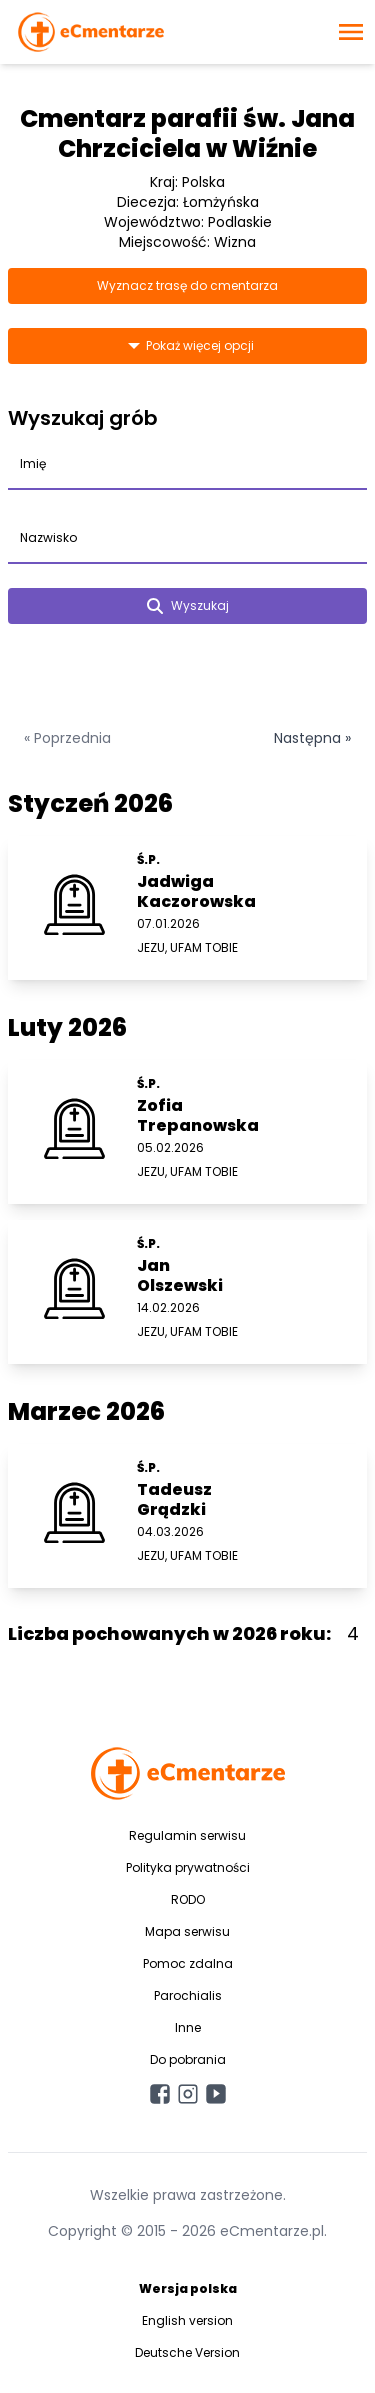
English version (187, 2320)
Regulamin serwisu (187, 1835)
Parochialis (188, 1995)
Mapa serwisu (187, 1931)
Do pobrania (188, 2059)
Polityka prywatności (188, 1867)
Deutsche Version (187, 2352)
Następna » (312, 738)
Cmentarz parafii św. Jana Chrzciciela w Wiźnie (187, 133)
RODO (188, 1899)
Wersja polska (188, 2288)
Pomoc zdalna (188, 1963)
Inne (188, 2027)
